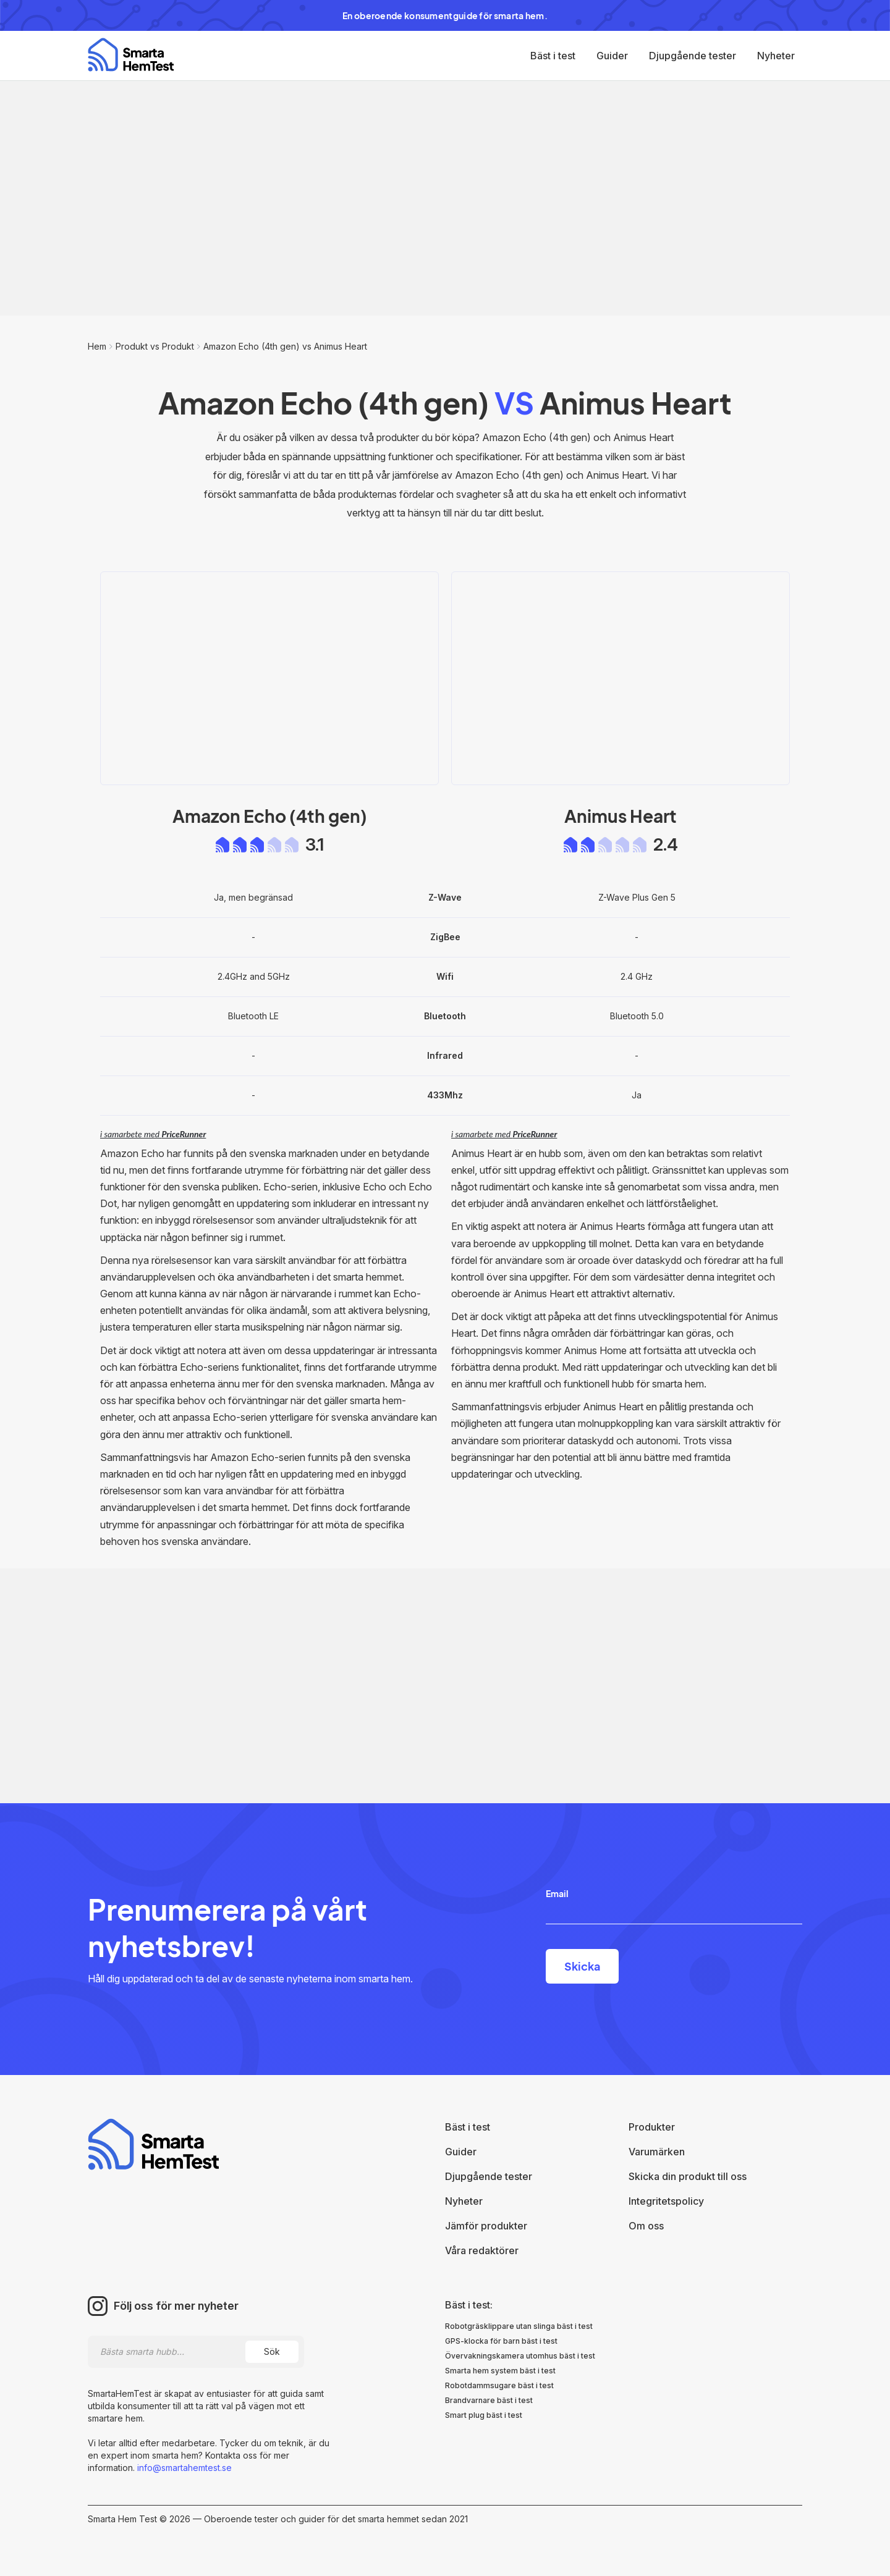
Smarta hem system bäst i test (500, 2370)
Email (557, 1893)
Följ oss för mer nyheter (176, 2306)
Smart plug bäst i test (483, 2415)
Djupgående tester (692, 55)
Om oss (646, 2226)
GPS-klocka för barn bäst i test (501, 2341)
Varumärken (657, 2151)
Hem (97, 346)
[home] (131, 55)
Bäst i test (552, 55)
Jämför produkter (486, 2226)
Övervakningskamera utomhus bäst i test (520, 2355)
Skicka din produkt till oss (688, 2176)
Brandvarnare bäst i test (489, 2400)
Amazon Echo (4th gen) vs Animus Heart (285, 346)
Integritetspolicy (666, 2201)
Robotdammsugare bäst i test (499, 2385)
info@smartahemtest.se (183, 2467)
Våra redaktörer (482, 2250)
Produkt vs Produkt (155, 346)
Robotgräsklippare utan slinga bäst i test (519, 2326)
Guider (612, 55)
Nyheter (776, 55)
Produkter (652, 2127)
